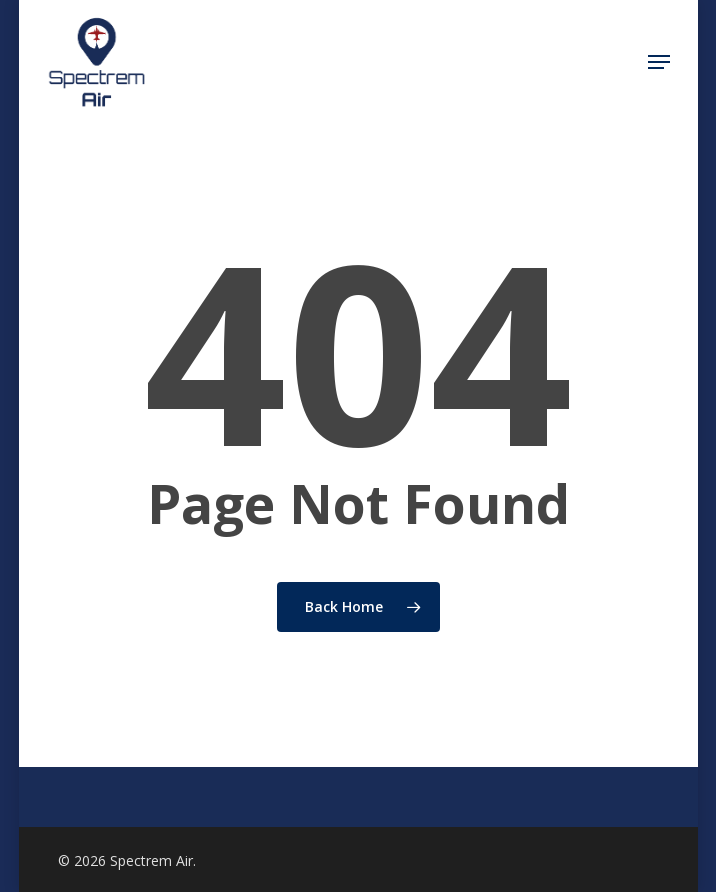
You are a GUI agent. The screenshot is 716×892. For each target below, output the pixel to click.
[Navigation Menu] (659, 62)
